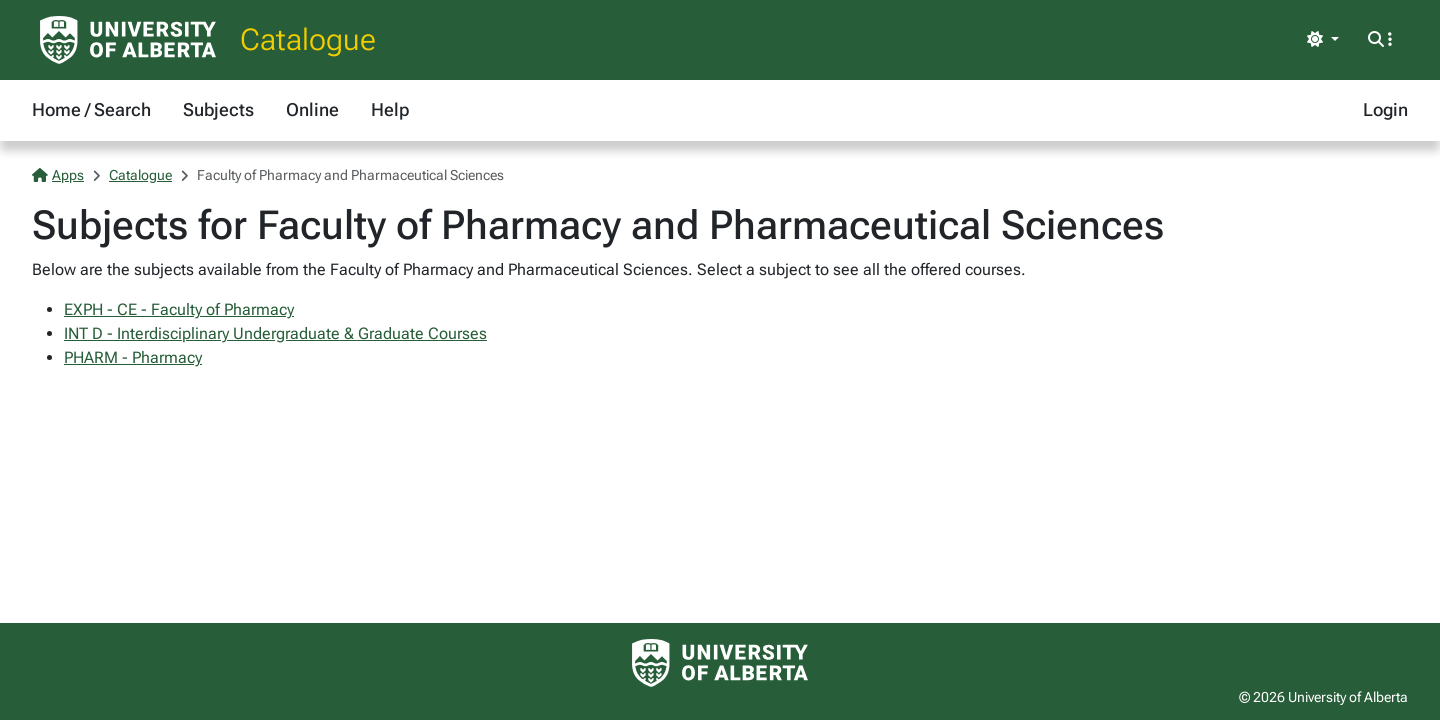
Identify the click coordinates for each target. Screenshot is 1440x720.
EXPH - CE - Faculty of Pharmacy (179, 309)
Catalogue (308, 39)
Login (1385, 109)
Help (390, 109)
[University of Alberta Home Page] (128, 40)
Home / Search (91, 109)
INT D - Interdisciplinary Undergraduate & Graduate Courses (275, 333)
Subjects (218, 109)
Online (312, 109)
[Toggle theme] (1323, 40)
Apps (58, 175)
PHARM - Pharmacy (133, 357)
